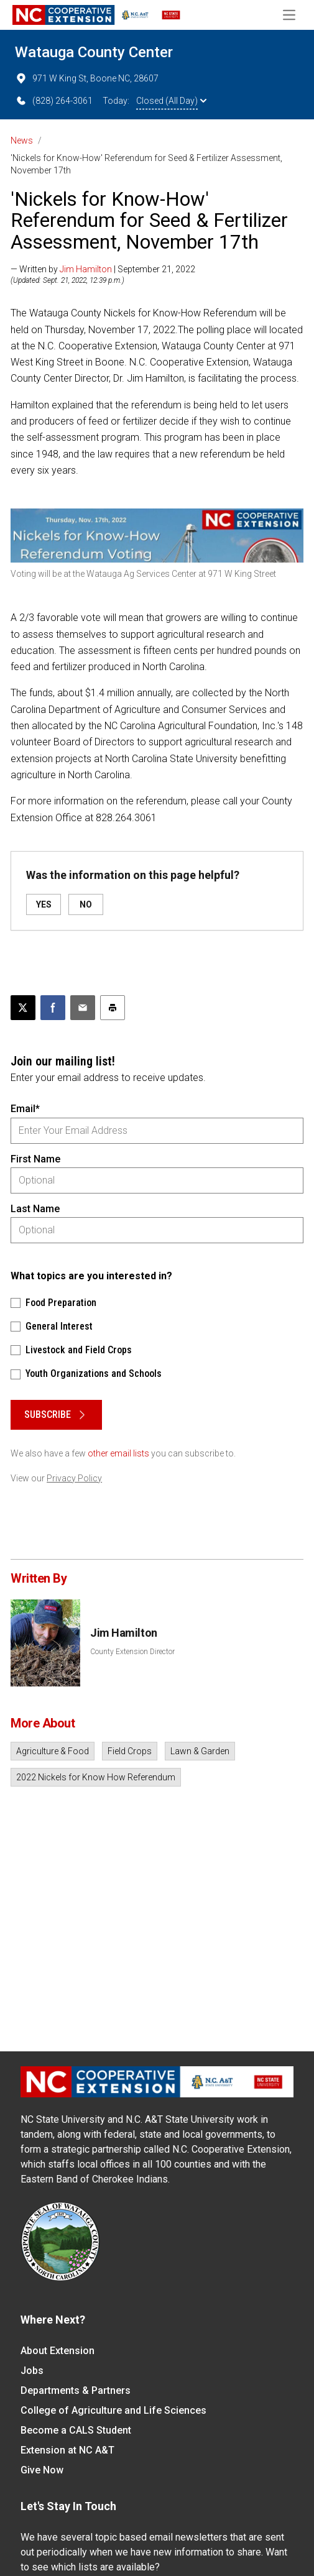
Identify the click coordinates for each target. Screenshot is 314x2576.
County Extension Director (132, 1651)
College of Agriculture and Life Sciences (113, 2410)
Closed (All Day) (171, 101)
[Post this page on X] (23, 1007)
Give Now (42, 2470)
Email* (25, 1109)
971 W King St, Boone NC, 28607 (87, 78)
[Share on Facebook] (52, 1007)
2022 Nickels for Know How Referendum (95, 1777)
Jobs (32, 2370)
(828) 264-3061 (54, 100)
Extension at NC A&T (67, 2450)
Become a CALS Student (76, 2430)
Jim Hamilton (86, 269)
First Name (35, 1159)
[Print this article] (112, 1007)
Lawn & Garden (199, 1751)
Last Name (35, 1209)
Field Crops (130, 1751)
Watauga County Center (94, 52)
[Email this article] (82, 1007)
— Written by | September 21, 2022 (103, 269)
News (22, 140)
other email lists (118, 1453)
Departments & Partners (76, 2390)
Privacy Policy (74, 1478)
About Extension (58, 2351)
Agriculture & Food (52, 1751)
